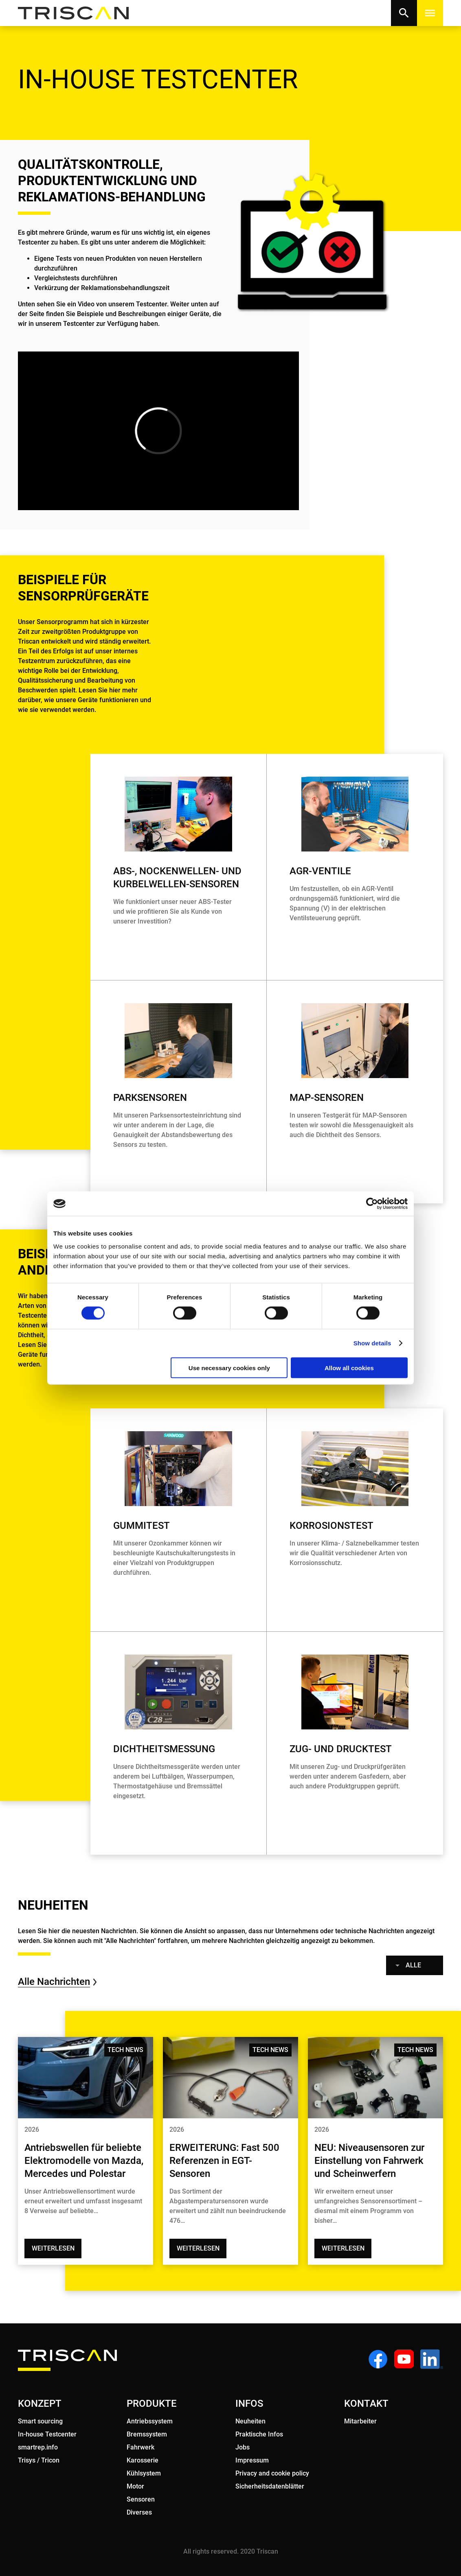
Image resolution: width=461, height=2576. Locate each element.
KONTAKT (366, 2403)
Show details (372, 1343)
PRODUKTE (152, 2403)
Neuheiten (250, 2421)
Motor (135, 2486)
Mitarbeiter (360, 2421)
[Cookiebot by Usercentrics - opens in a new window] (372, 1204)
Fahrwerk (140, 2447)
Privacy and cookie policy (272, 2473)
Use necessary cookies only (229, 1367)
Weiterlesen (53, 2248)
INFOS (249, 2403)
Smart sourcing (40, 2421)
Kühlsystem (144, 2473)
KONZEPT (39, 2403)
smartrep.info (38, 2447)
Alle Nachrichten (54, 1981)
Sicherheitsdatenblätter (269, 2486)
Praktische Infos (259, 2434)
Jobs (242, 2447)
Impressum (252, 2460)
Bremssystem (147, 2434)
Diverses (139, 2512)
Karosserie (142, 2460)
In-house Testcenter (47, 2434)
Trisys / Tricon (38, 2460)
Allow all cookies (349, 1367)
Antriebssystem (150, 2421)
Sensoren (141, 2499)
